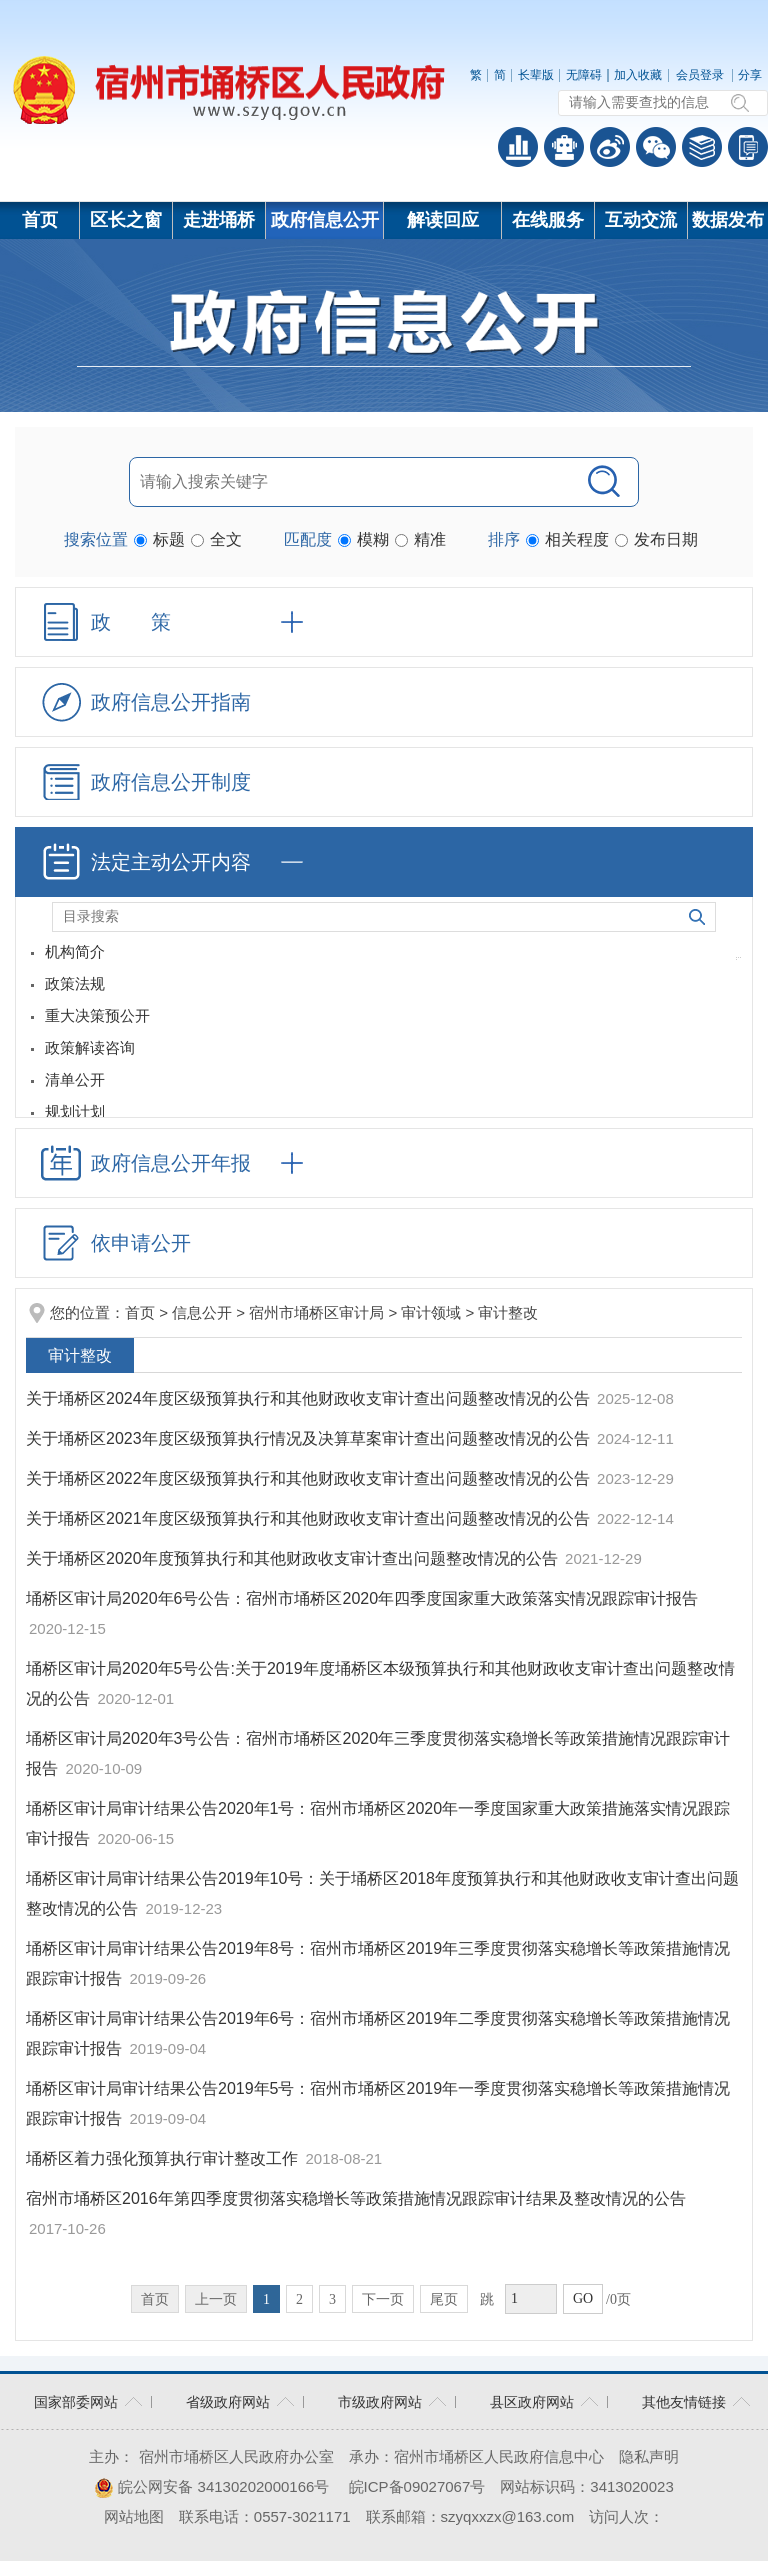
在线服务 (548, 220)
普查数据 (518, 147)
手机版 (748, 147)
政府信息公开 (325, 220)
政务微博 (610, 147)
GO (583, 2298)
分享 (750, 75)
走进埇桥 (219, 220)
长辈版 (536, 75)
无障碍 (584, 75)
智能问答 (564, 147)
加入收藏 (638, 75)
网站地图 (134, 2516)
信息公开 (202, 1312)
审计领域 (431, 1312)
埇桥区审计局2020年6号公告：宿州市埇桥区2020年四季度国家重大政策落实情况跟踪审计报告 (362, 1598)
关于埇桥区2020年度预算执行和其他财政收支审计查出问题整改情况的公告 (294, 1558)
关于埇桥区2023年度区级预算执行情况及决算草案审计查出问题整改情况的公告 (310, 1438)
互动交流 (641, 220)
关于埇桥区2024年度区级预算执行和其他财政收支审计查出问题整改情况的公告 (310, 1398)
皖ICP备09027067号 (417, 2486)
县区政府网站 (532, 2402)
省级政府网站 (228, 2402)
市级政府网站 (380, 2402)
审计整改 (508, 1312)
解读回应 (443, 220)
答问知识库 (702, 147)
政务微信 (656, 147)
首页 (40, 220)
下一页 (383, 2299)
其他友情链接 (684, 2402)
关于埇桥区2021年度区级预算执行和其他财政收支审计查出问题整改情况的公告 (310, 1518)
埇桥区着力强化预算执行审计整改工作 (164, 2158)
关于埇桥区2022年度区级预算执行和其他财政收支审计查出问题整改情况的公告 (310, 1478)
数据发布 (728, 220)
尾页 (444, 2299)
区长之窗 (126, 220)
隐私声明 (649, 2456)
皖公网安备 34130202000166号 (211, 2486)
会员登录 (700, 75)
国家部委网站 (76, 2402)
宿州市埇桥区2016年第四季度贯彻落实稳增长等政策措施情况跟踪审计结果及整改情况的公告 (356, 2198)
